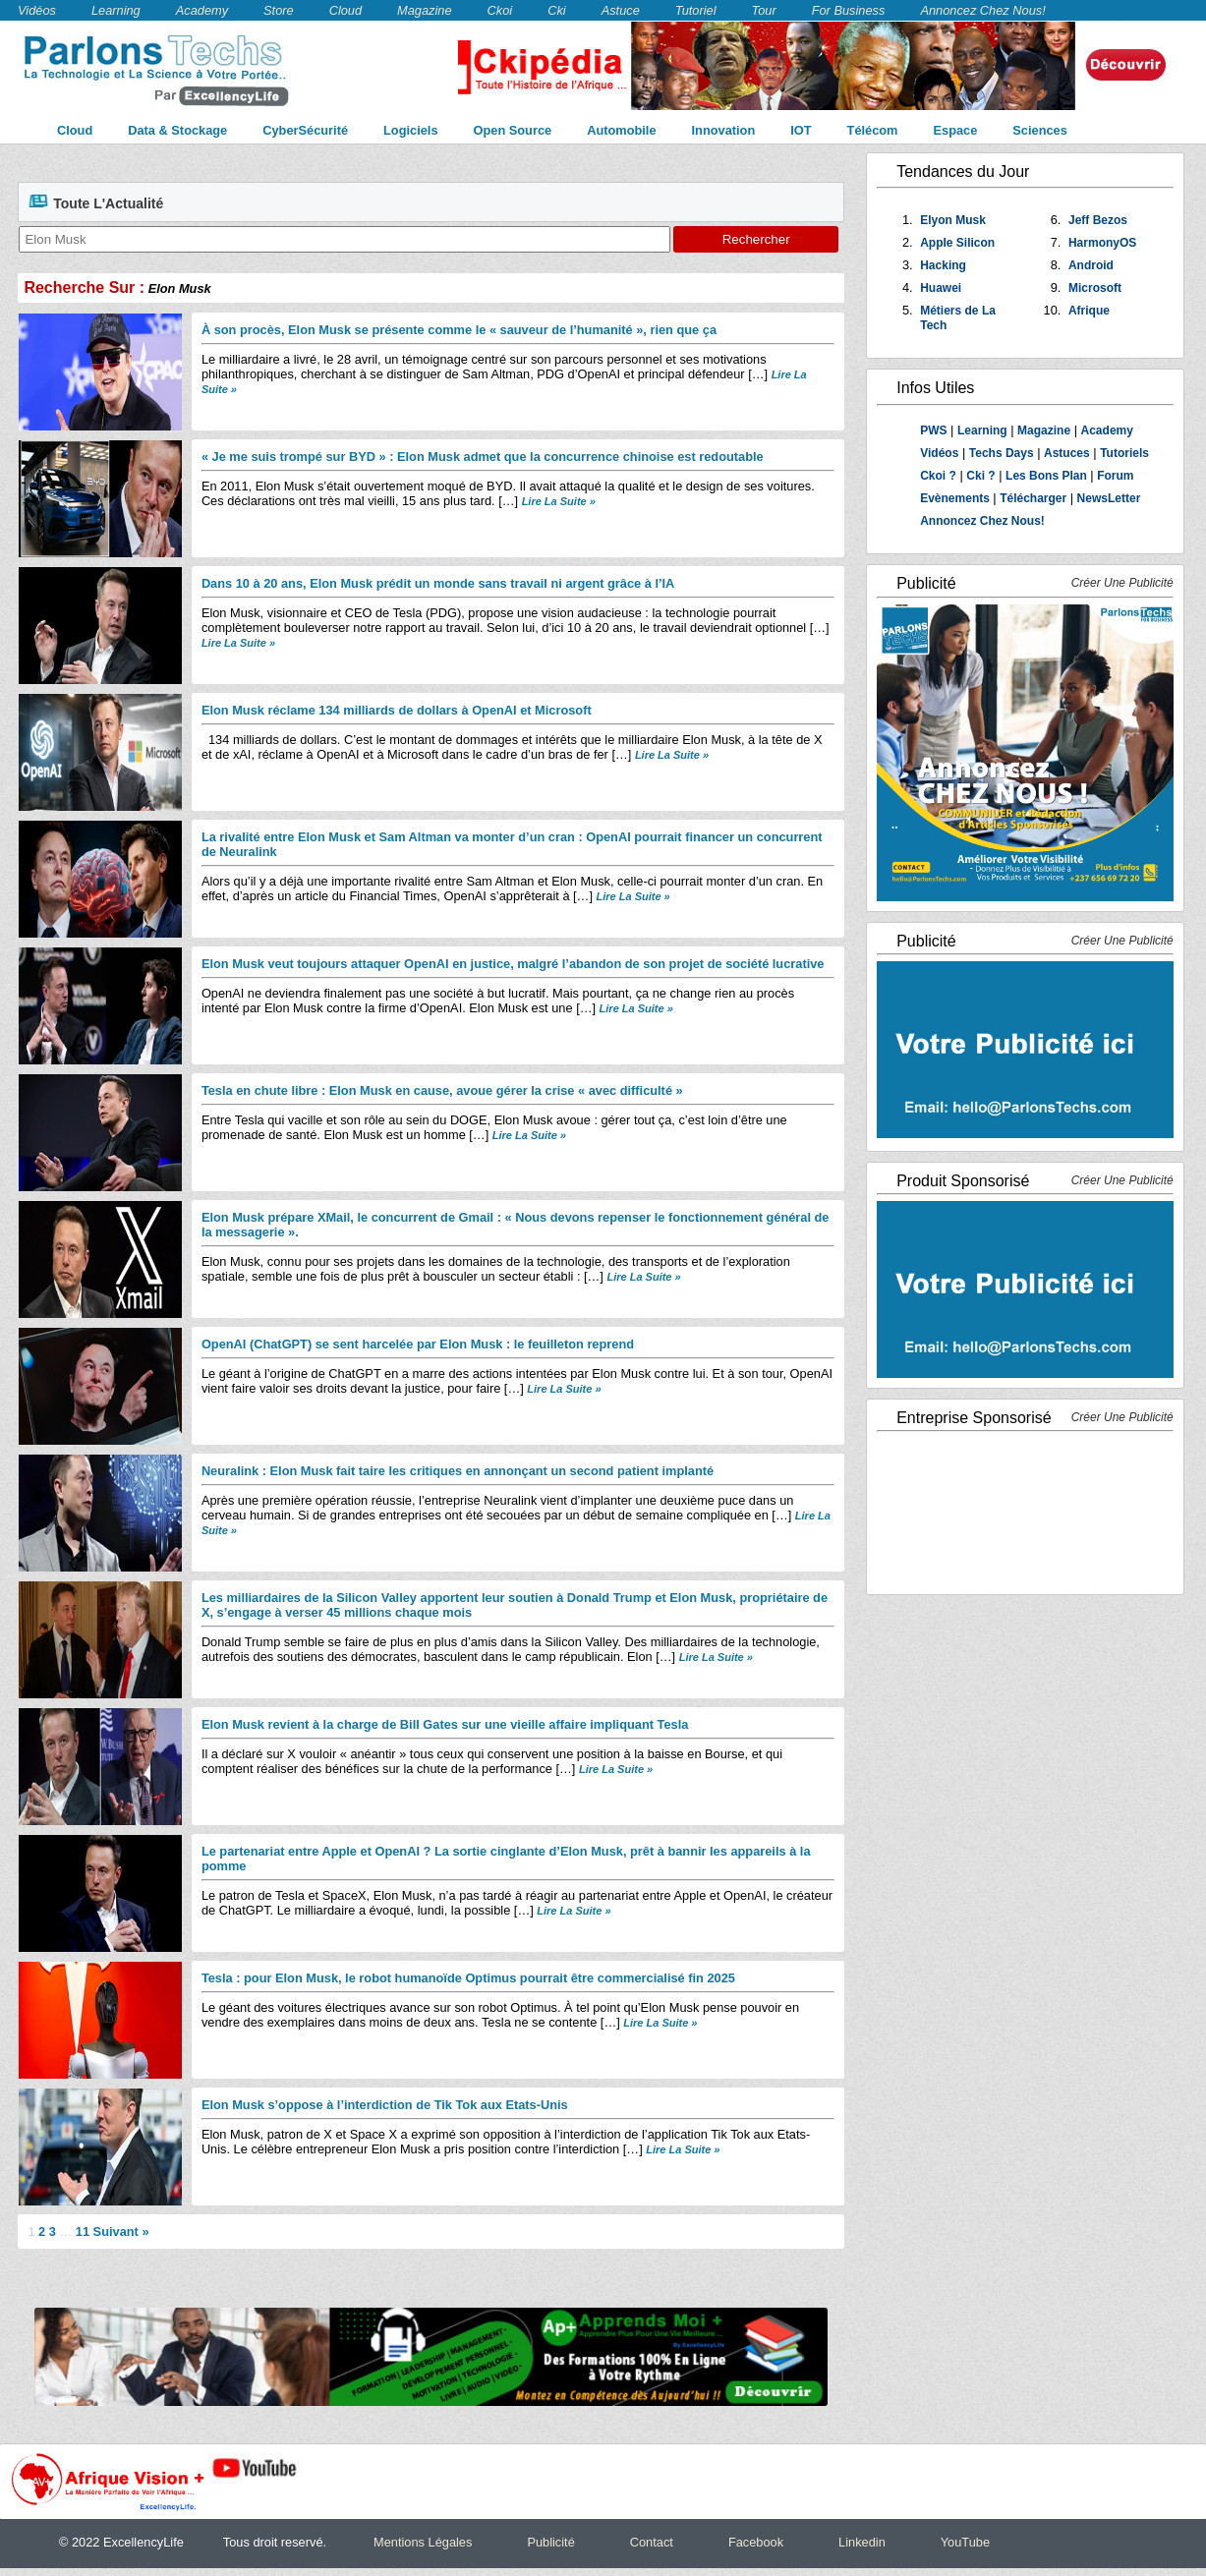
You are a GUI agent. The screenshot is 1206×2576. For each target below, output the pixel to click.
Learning (116, 10)
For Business (849, 10)
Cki (556, 10)
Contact (651, 2542)
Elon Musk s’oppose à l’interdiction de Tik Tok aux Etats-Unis (384, 2104)
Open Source (513, 130)
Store (278, 10)
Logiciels (410, 130)
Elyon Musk (953, 220)
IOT (800, 130)
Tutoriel (696, 10)
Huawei (940, 288)
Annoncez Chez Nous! (982, 10)
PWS (933, 430)
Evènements (956, 498)
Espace (956, 130)
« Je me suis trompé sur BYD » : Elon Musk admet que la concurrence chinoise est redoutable (482, 456)
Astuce (621, 10)
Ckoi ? (938, 476)
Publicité (550, 2542)
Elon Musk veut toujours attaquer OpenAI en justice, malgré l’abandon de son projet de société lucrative (513, 963)
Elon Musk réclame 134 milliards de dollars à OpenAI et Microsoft (396, 710)
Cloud (345, 10)
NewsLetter (1109, 498)
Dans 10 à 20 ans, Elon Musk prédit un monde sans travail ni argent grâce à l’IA (437, 583)
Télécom (872, 130)
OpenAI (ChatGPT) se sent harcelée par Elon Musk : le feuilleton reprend (417, 1344)
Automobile (621, 130)
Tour (764, 10)
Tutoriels (1124, 453)
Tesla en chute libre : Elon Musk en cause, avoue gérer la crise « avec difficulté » (442, 1090)
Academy (202, 10)
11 (82, 2231)
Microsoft (1094, 288)
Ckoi (500, 10)
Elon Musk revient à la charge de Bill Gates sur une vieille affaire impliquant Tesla (444, 1724)
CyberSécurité (305, 130)
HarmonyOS (1102, 243)
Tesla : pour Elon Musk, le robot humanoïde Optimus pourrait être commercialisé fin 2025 (468, 1978)
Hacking (943, 265)
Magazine (424, 10)
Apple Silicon (957, 243)
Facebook (755, 2542)
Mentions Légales (422, 2542)
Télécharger (1033, 498)
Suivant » (121, 2231)
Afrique (1089, 310)
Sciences (1039, 130)
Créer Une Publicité (1122, 583)
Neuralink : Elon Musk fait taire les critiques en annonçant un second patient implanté (457, 1470)
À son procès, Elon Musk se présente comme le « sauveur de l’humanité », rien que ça (459, 329)
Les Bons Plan (1046, 476)
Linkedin (862, 2542)
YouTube (965, 2542)
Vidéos (37, 10)
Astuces (1067, 453)
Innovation (724, 130)
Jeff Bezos (1097, 220)
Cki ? (980, 476)
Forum (1115, 476)
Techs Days (1001, 453)
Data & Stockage (177, 130)
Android (1091, 265)
